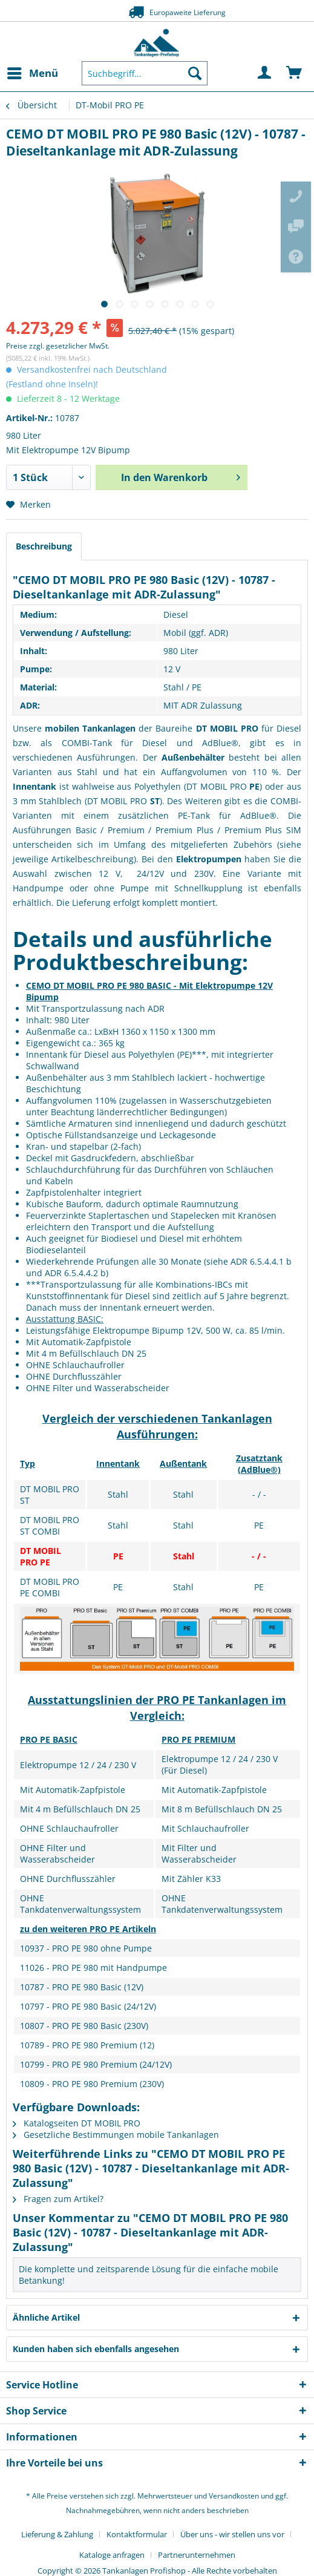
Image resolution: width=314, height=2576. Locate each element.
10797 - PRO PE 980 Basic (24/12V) (88, 2006)
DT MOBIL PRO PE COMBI (49, 1587)
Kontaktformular (136, 2534)
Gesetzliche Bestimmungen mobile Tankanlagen (116, 2134)
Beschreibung (44, 546)
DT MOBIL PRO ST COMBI (49, 1525)
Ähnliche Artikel (46, 2317)
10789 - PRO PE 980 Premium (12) (87, 2045)
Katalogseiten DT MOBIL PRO (76, 2123)
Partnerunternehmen (196, 2554)
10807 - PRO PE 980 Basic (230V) (84, 2025)
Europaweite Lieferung (156, 11)
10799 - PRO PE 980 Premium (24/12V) (96, 2064)
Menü (32, 72)
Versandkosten (234, 2496)
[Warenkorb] (295, 73)
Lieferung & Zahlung (57, 2534)
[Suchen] (195, 73)
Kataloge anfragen (112, 2554)
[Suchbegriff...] (145, 73)
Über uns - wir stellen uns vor (232, 2534)
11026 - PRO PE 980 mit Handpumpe (93, 1967)
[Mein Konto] (265, 73)
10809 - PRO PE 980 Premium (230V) (92, 2083)
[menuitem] (32, 73)
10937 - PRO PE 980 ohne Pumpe (86, 1948)
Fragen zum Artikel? (58, 2198)
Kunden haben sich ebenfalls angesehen (96, 2349)
